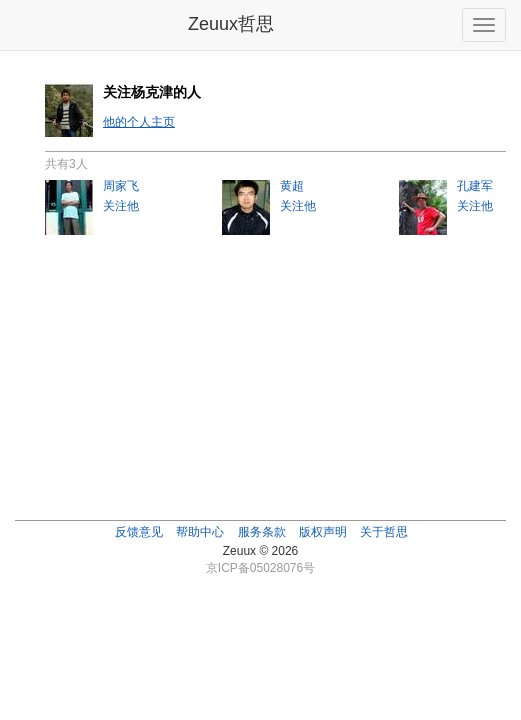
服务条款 (262, 532)
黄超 (292, 186)
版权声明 (323, 532)
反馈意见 (139, 532)
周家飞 (121, 186)
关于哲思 (384, 532)
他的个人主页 (139, 122)
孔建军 (475, 186)
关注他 (121, 206)
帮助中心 (200, 532)
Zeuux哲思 (231, 24)
